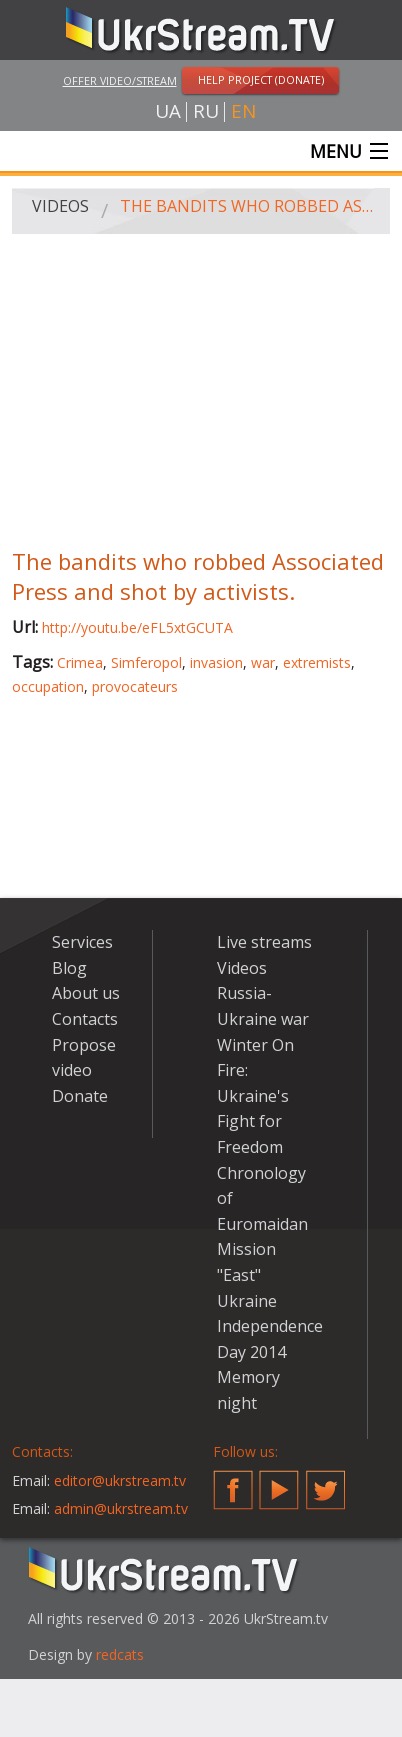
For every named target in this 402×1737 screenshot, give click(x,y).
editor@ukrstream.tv (120, 1480)
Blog (69, 968)
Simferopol (146, 662)
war (263, 662)
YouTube (279, 1482)
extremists (317, 662)
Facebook (233, 1482)
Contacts (85, 1019)
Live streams (264, 942)
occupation (48, 686)
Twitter (326, 1482)
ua (168, 111)
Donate (80, 1096)
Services (82, 942)
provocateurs (135, 686)
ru (206, 111)
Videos (60, 206)
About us (86, 993)
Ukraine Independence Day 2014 (270, 1326)
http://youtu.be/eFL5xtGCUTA (137, 627)
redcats (120, 1654)
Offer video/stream (120, 80)
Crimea (80, 662)
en (243, 111)
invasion (216, 662)
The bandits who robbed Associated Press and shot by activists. (248, 206)
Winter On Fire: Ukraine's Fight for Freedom (255, 1096)
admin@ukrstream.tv (121, 1508)
